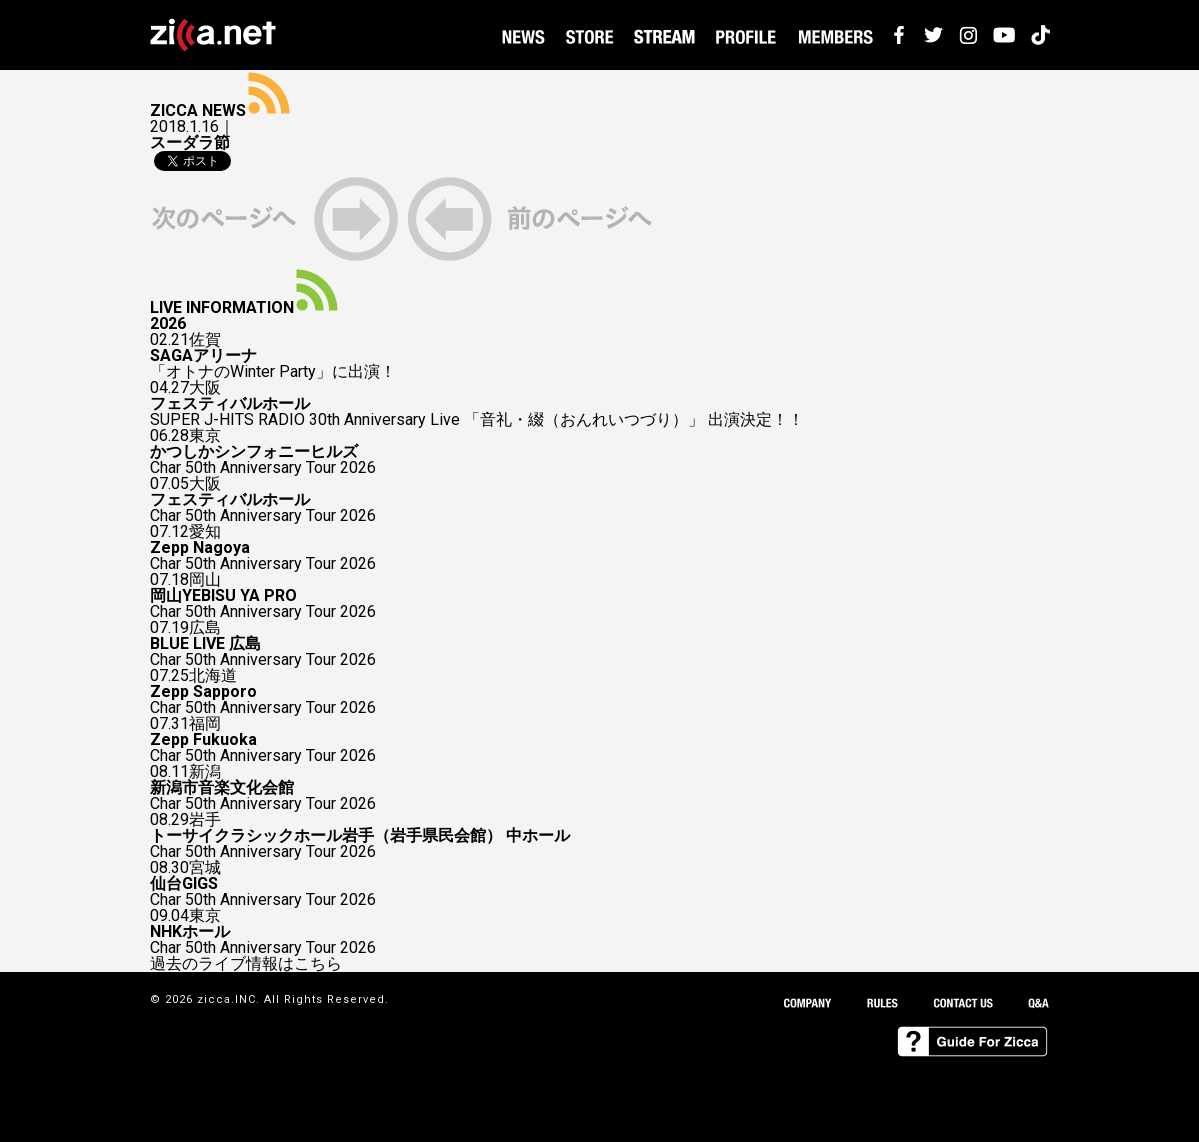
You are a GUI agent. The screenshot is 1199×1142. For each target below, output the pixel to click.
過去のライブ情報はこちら (246, 964)
